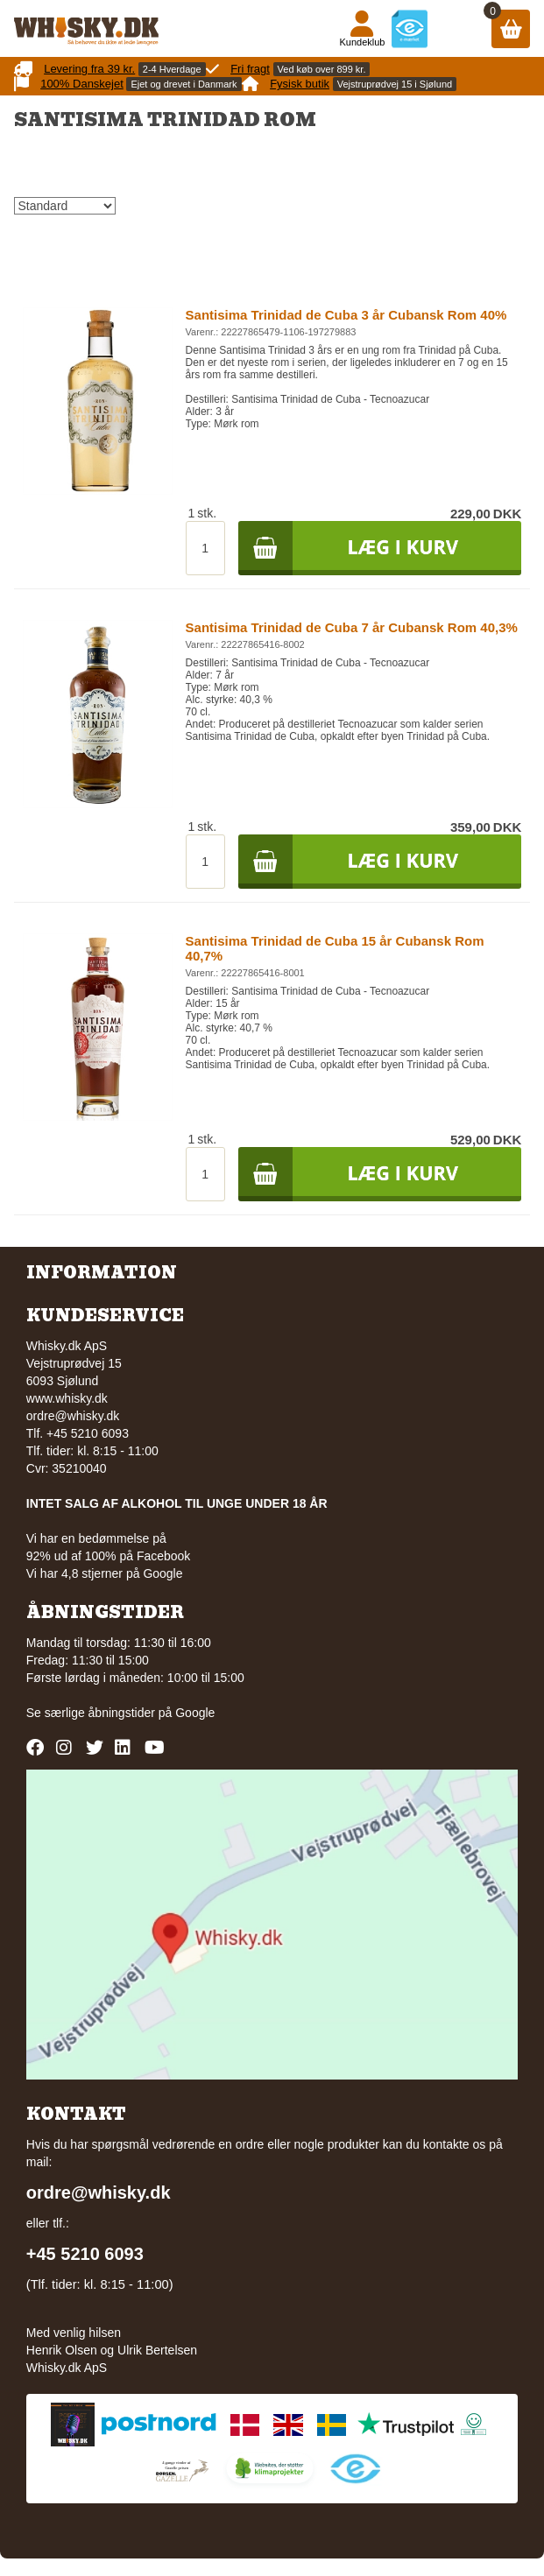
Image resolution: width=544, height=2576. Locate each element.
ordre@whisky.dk (73, 1416)
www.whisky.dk (67, 1398)
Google (195, 1713)
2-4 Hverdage (172, 69)
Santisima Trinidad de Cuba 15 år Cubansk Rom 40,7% (335, 948)
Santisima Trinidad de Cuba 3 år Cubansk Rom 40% (346, 314)
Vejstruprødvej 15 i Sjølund (394, 84)
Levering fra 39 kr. (89, 68)
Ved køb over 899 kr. (322, 69)
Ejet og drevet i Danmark (184, 84)
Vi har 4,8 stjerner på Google (104, 1573)
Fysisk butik (299, 83)
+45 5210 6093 (85, 2254)
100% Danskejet (82, 83)
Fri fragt (250, 68)
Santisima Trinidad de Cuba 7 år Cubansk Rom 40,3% (352, 627)
